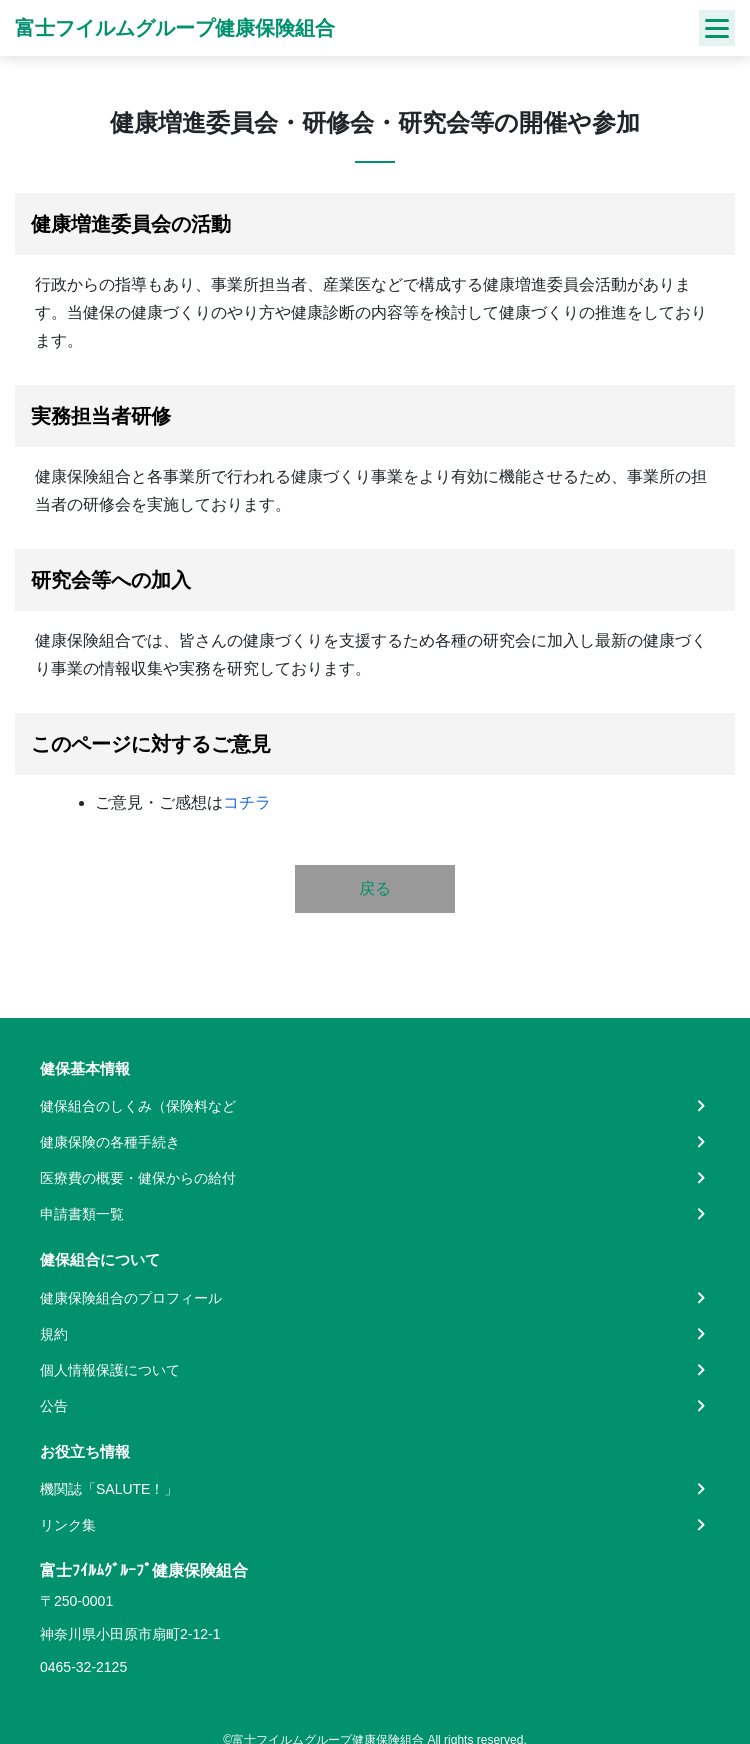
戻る (375, 888)
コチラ (247, 802)
